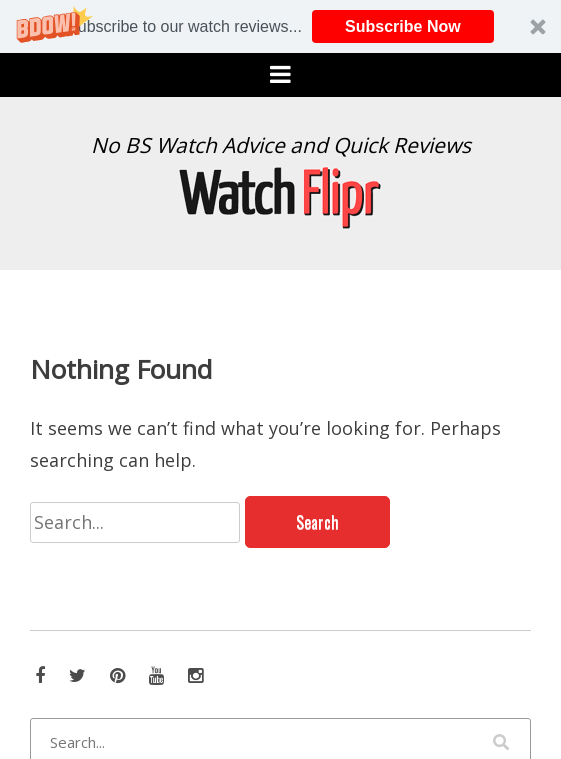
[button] (280, 26)
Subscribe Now (403, 26)
